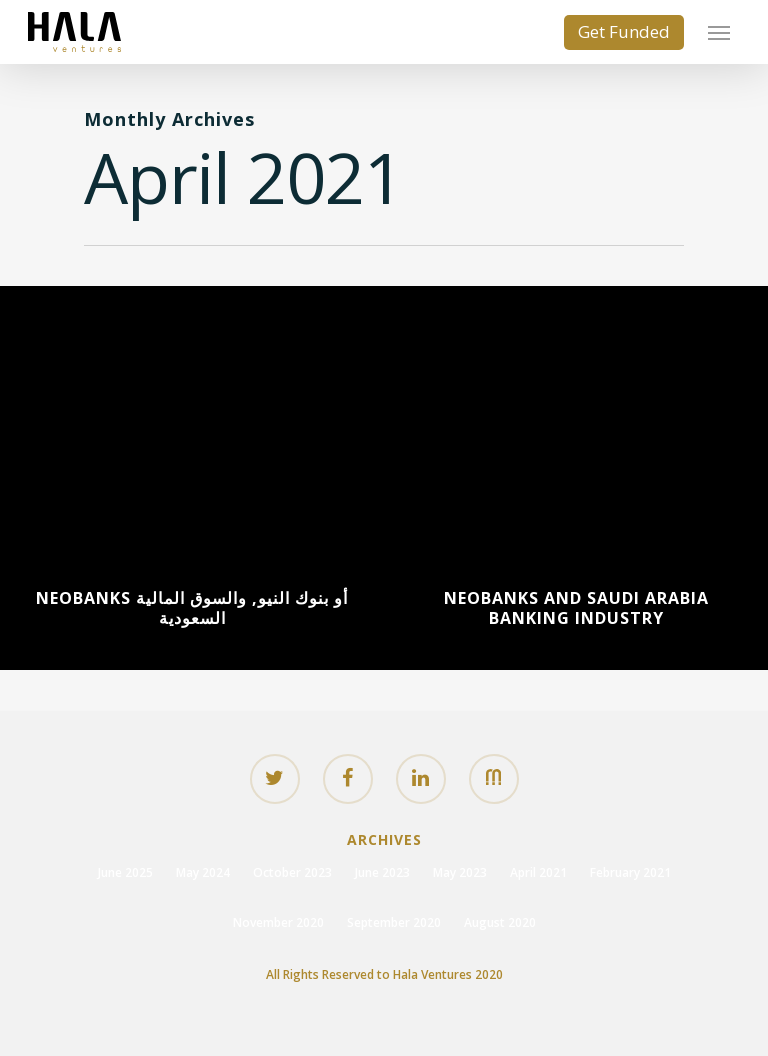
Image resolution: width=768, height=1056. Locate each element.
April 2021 (538, 872)
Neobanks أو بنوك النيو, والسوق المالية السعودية (192, 608)
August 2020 (500, 922)
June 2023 (382, 872)
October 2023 (292, 872)
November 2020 (278, 922)
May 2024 (203, 872)
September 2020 (394, 922)
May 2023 (460, 872)
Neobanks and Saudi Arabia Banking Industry (576, 608)
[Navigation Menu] (719, 32)
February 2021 (630, 872)
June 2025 (125, 872)
